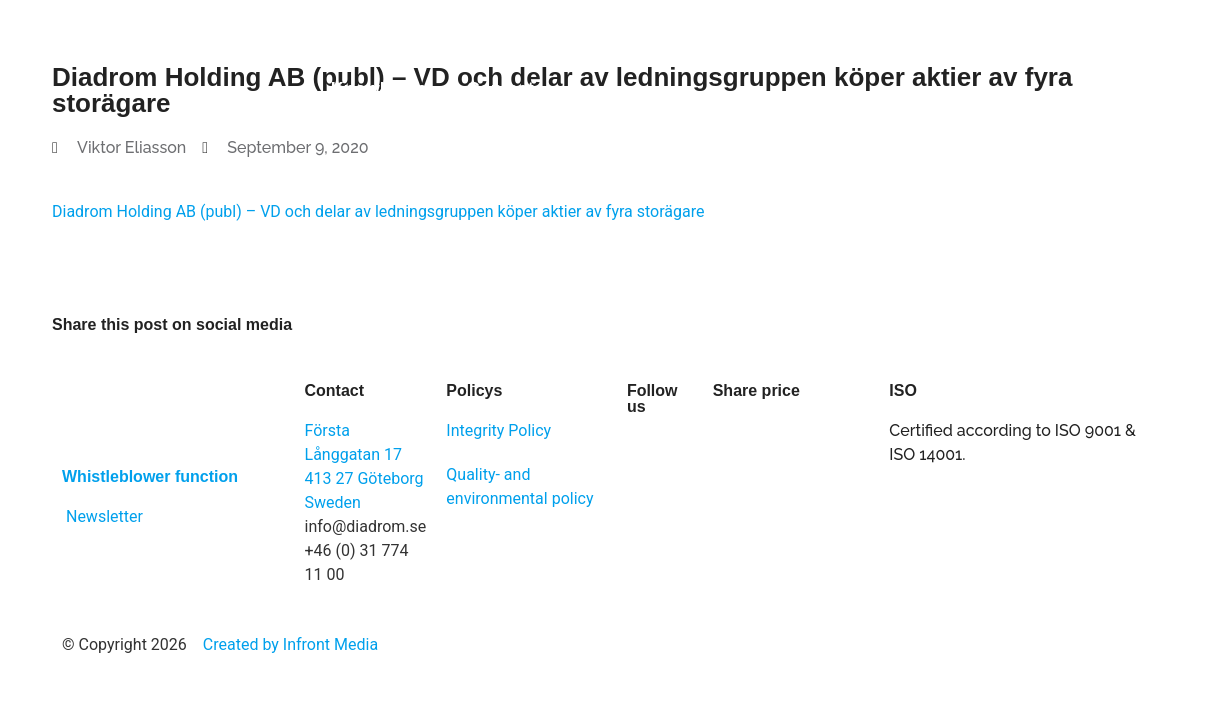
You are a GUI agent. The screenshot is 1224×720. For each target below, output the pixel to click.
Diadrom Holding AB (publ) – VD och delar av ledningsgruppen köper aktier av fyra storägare (378, 211)
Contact (500, 89)
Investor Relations (745, 43)
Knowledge (379, 89)
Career (891, 43)
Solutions (468, 43)
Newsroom (1006, 43)
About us (588, 43)
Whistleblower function (150, 476)
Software (349, 43)
